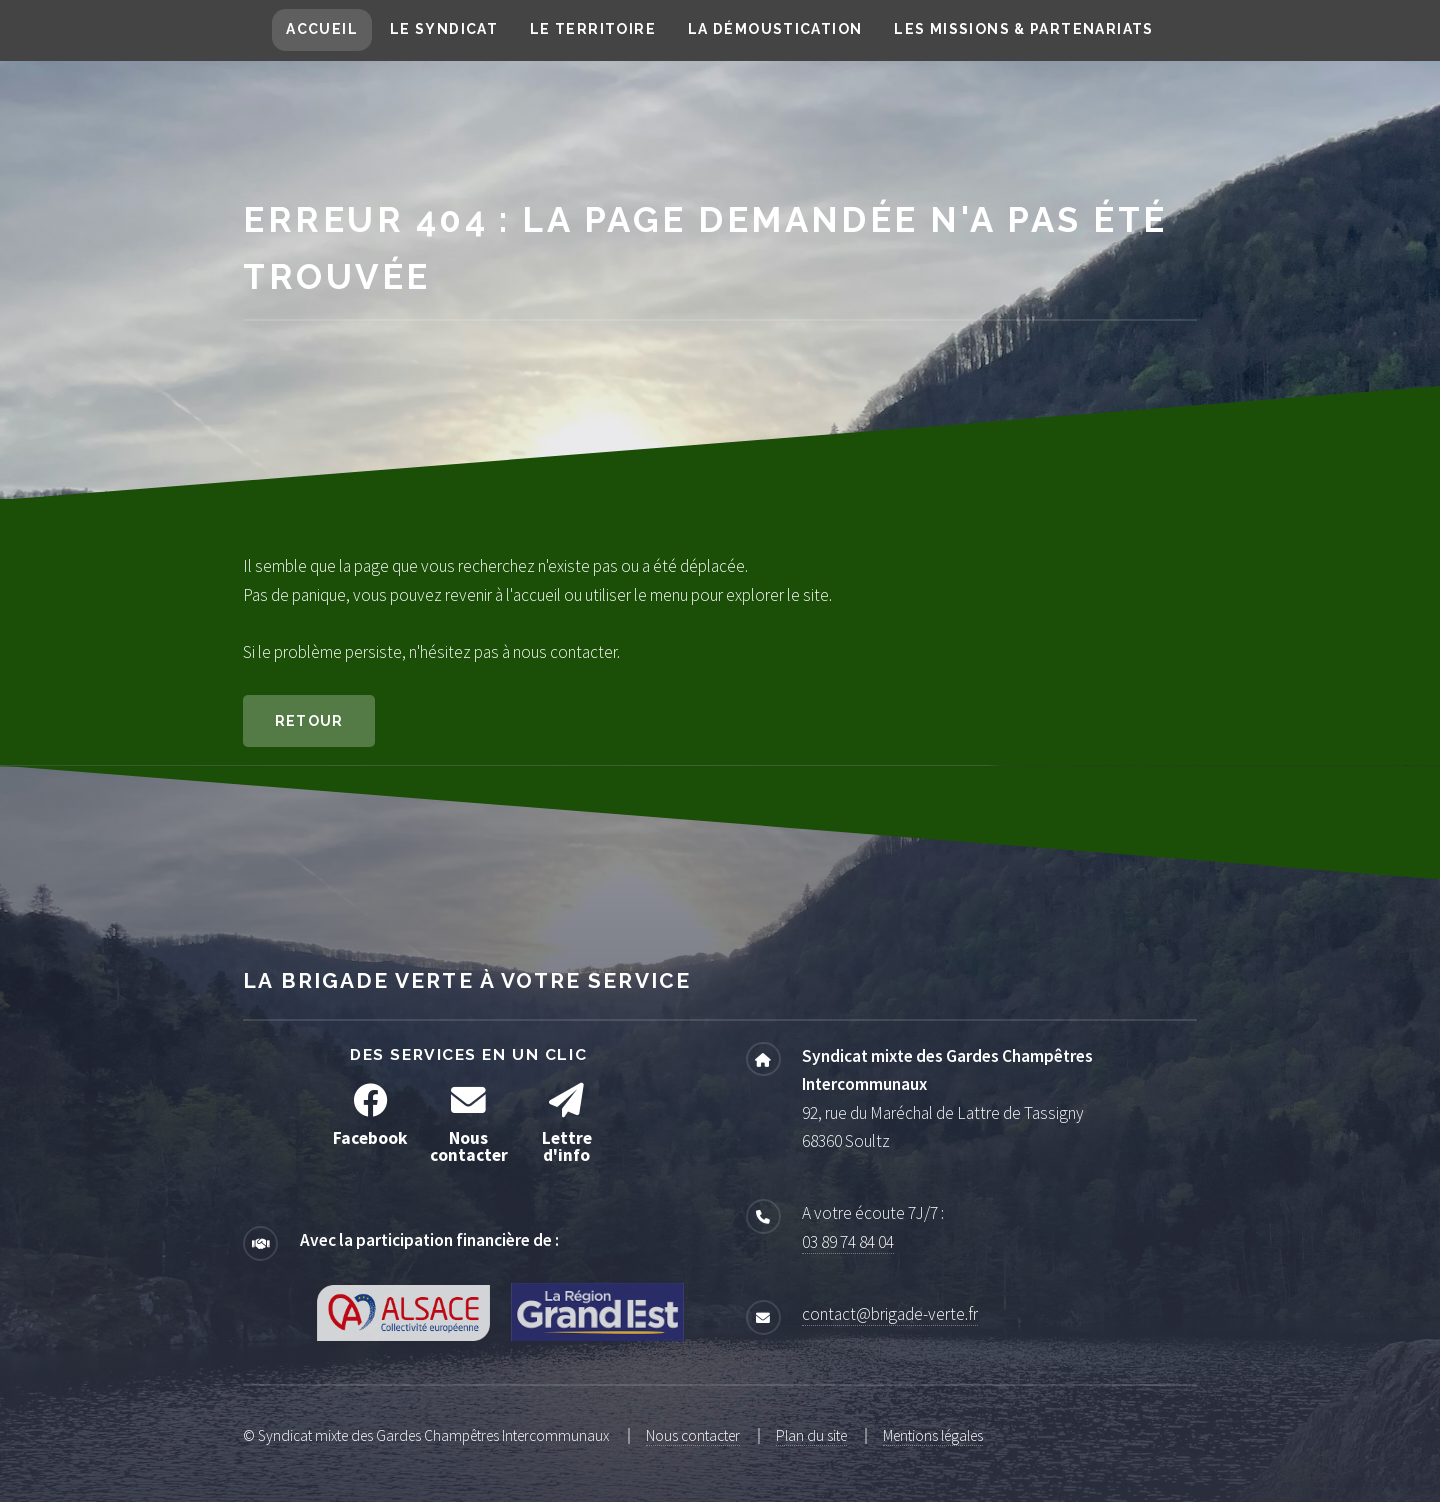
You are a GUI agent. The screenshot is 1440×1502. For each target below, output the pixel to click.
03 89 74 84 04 (848, 1242)
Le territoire (593, 29)
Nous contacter (693, 1435)
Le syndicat (444, 29)
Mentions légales (933, 1435)
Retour (309, 721)
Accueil (322, 29)
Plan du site (811, 1435)
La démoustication (775, 29)
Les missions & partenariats (1023, 29)
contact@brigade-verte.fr (890, 1314)
